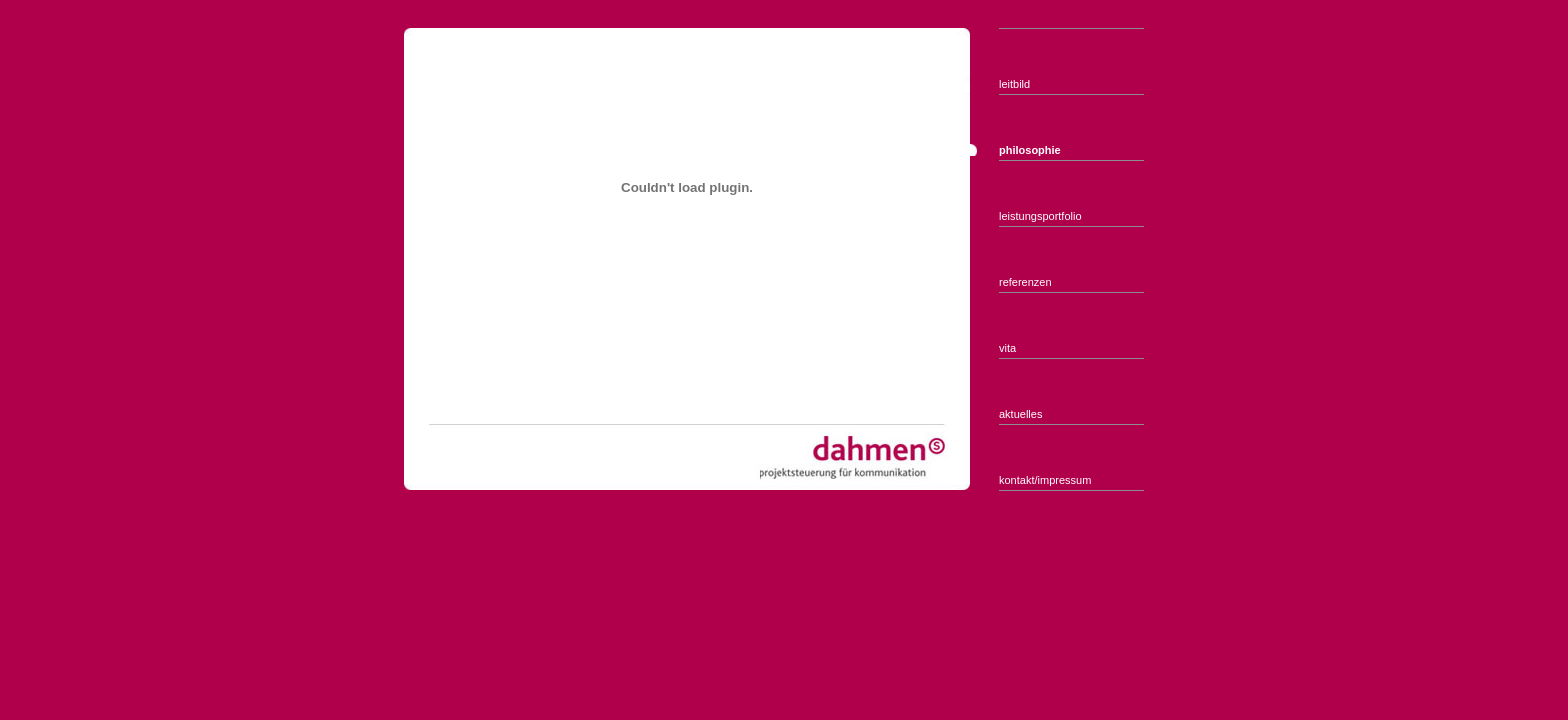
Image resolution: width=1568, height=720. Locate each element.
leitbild (1014, 84)
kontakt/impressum (1045, 480)
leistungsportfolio (1040, 216)
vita (1007, 348)
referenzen (1025, 282)
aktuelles (1020, 414)
